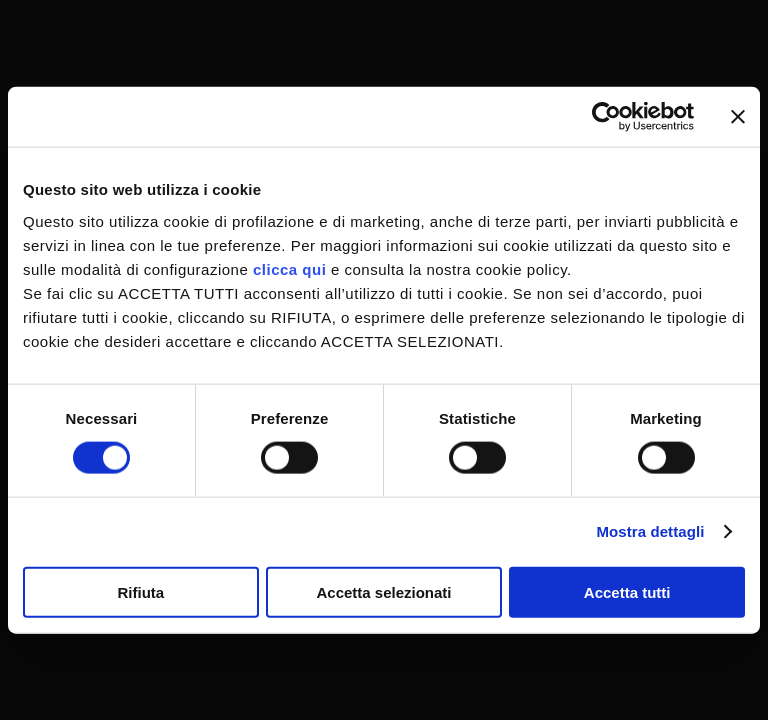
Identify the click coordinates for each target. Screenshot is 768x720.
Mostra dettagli (650, 531)
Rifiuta (140, 591)
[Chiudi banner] (738, 117)
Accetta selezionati (383, 591)
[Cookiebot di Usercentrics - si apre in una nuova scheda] (606, 117)
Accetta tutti (627, 591)
